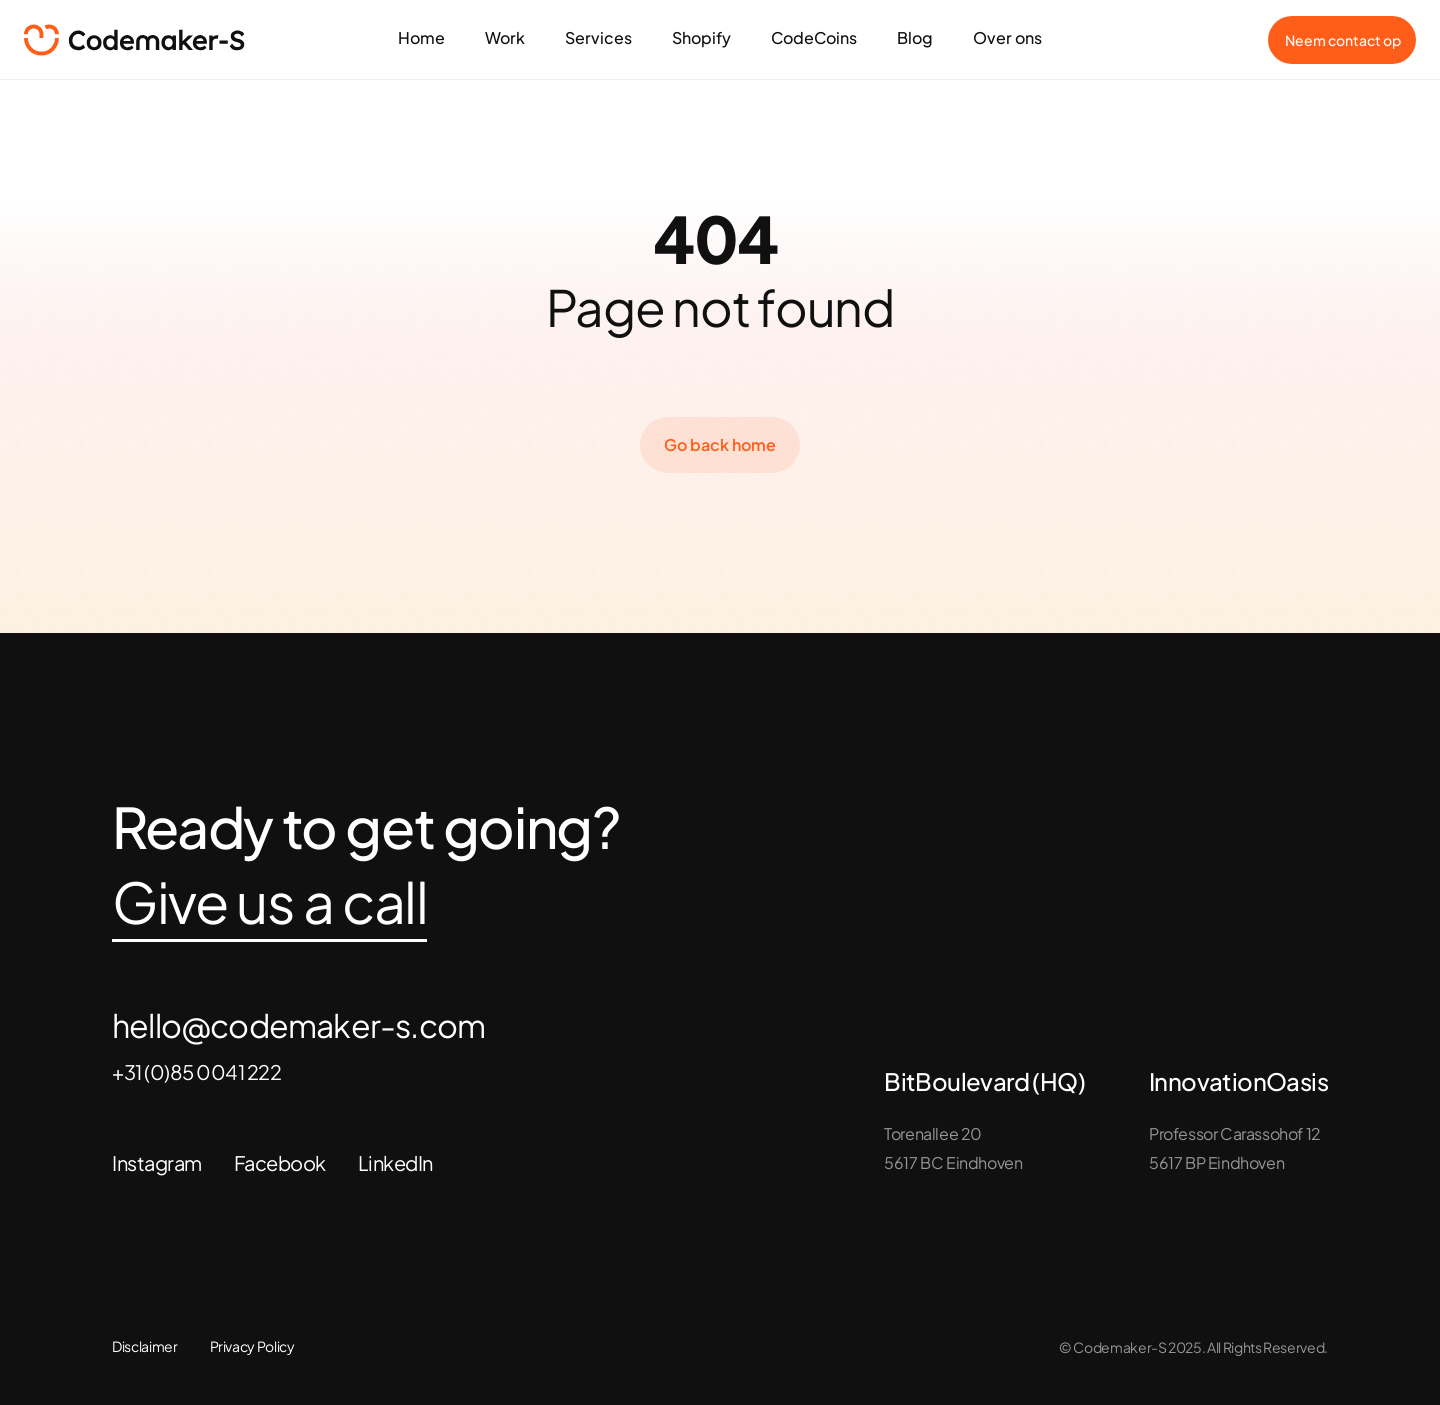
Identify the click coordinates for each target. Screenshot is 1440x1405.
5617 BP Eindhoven (1216, 1162)
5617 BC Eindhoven (953, 1162)
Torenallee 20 (933, 1133)
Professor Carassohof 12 (1235, 1133)
